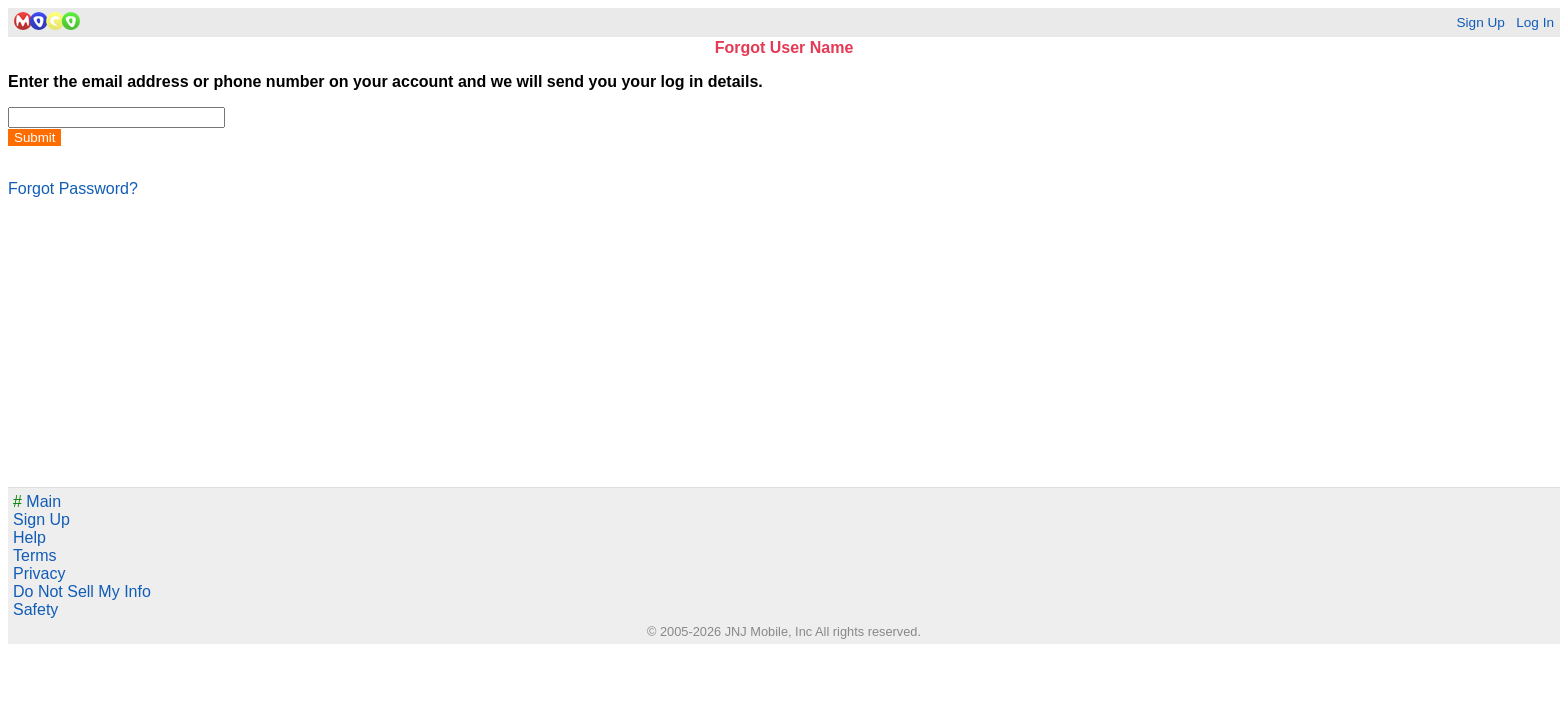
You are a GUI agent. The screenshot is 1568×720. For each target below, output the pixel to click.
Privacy (39, 573)
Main (37, 501)
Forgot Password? (73, 188)
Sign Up (1480, 22)
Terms (35, 555)
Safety (35, 609)
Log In (1535, 22)
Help (29, 537)
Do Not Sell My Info (82, 591)
